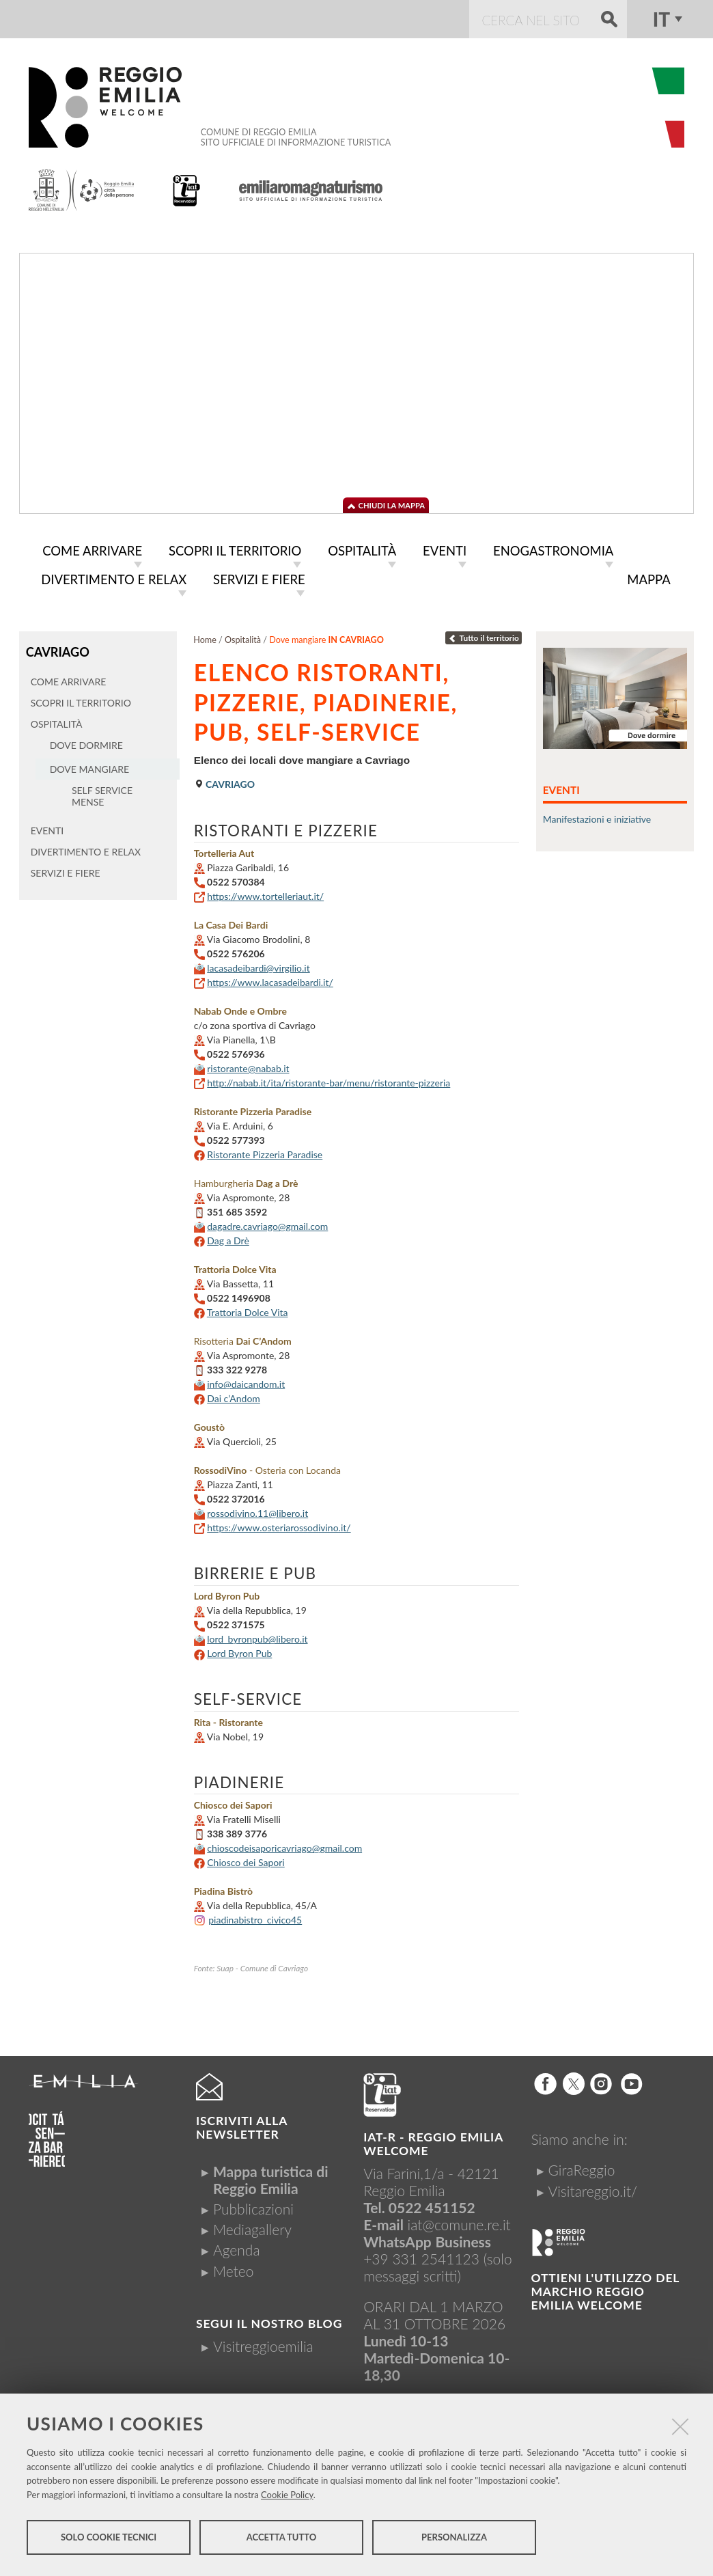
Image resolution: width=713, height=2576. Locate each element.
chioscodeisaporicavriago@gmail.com (284, 1845)
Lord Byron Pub (239, 1650)
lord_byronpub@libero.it (257, 1636)
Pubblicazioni (253, 2206)
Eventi (561, 787)
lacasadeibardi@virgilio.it (258, 965)
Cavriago (56, 648)
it (661, 19)
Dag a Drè (228, 1238)
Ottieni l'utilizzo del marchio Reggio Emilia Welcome (605, 2289)
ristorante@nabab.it (248, 1065)
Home (204, 637)
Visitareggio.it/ (592, 2188)
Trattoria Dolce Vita (247, 1309)
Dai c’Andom (233, 1395)
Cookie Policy (287, 2498)
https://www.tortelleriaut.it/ (265, 893)
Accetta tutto (282, 2540)
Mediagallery (252, 2226)
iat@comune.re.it (459, 2221)
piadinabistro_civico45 (255, 1917)
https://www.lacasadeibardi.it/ (270, 979)
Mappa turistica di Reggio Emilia (270, 2177)
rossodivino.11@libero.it (257, 1510)
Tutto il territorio (483, 635)
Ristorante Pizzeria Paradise (264, 1151)
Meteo (233, 2268)
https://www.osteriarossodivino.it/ (278, 1525)
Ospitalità (243, 637)
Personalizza (454, 2540)
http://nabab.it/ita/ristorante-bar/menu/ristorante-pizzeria (328, 1080)
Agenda (236, 2247)
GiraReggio (581, 2167)
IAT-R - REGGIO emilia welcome (433, 2141)
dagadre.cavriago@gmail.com (267, 1223)
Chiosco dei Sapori (245, 1859)
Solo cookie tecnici (108, 2540)
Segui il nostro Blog (269, 2321)
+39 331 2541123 (421, 2255)
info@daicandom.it (246, 1381)
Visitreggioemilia (263, 2343)
